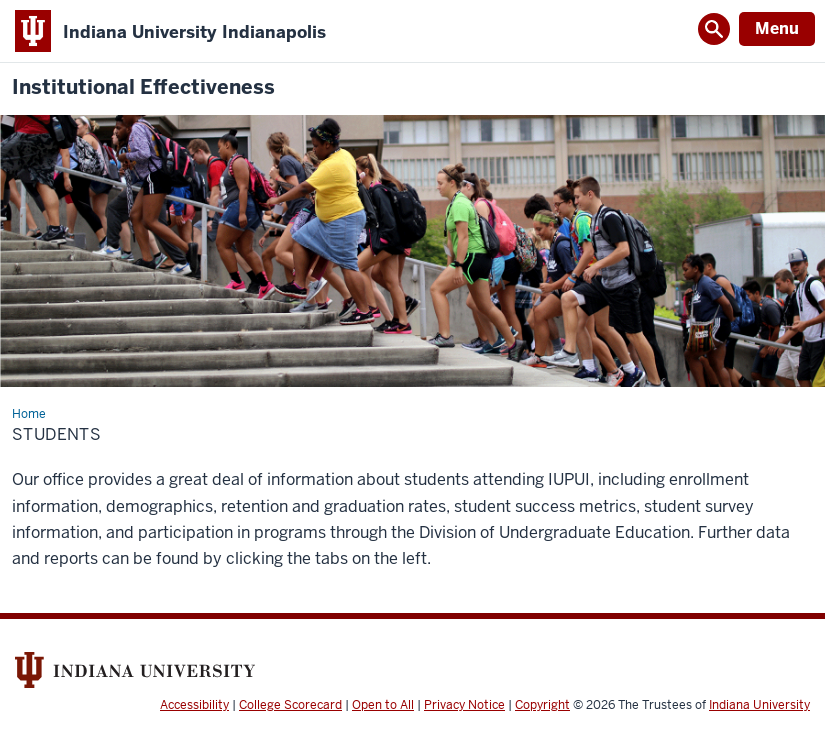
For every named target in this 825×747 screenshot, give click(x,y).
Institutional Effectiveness (143, 87)
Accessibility (194, 705)
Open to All (383, 705)
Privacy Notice (464, 705)
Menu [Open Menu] (777, 28)
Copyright (542, 705)
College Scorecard (290, 705)
